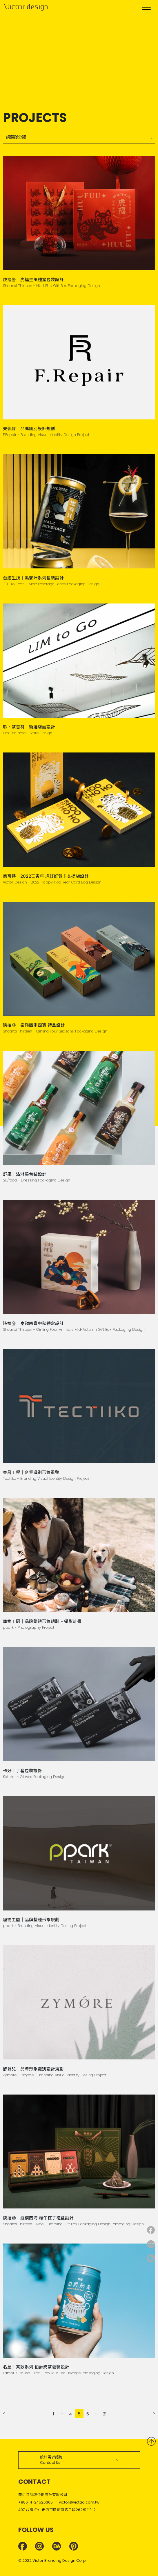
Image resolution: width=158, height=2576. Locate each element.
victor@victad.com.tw (79, 2502)
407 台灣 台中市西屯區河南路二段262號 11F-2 (57, 2509)
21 (104, 2414)
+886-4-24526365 (35, 2502)
